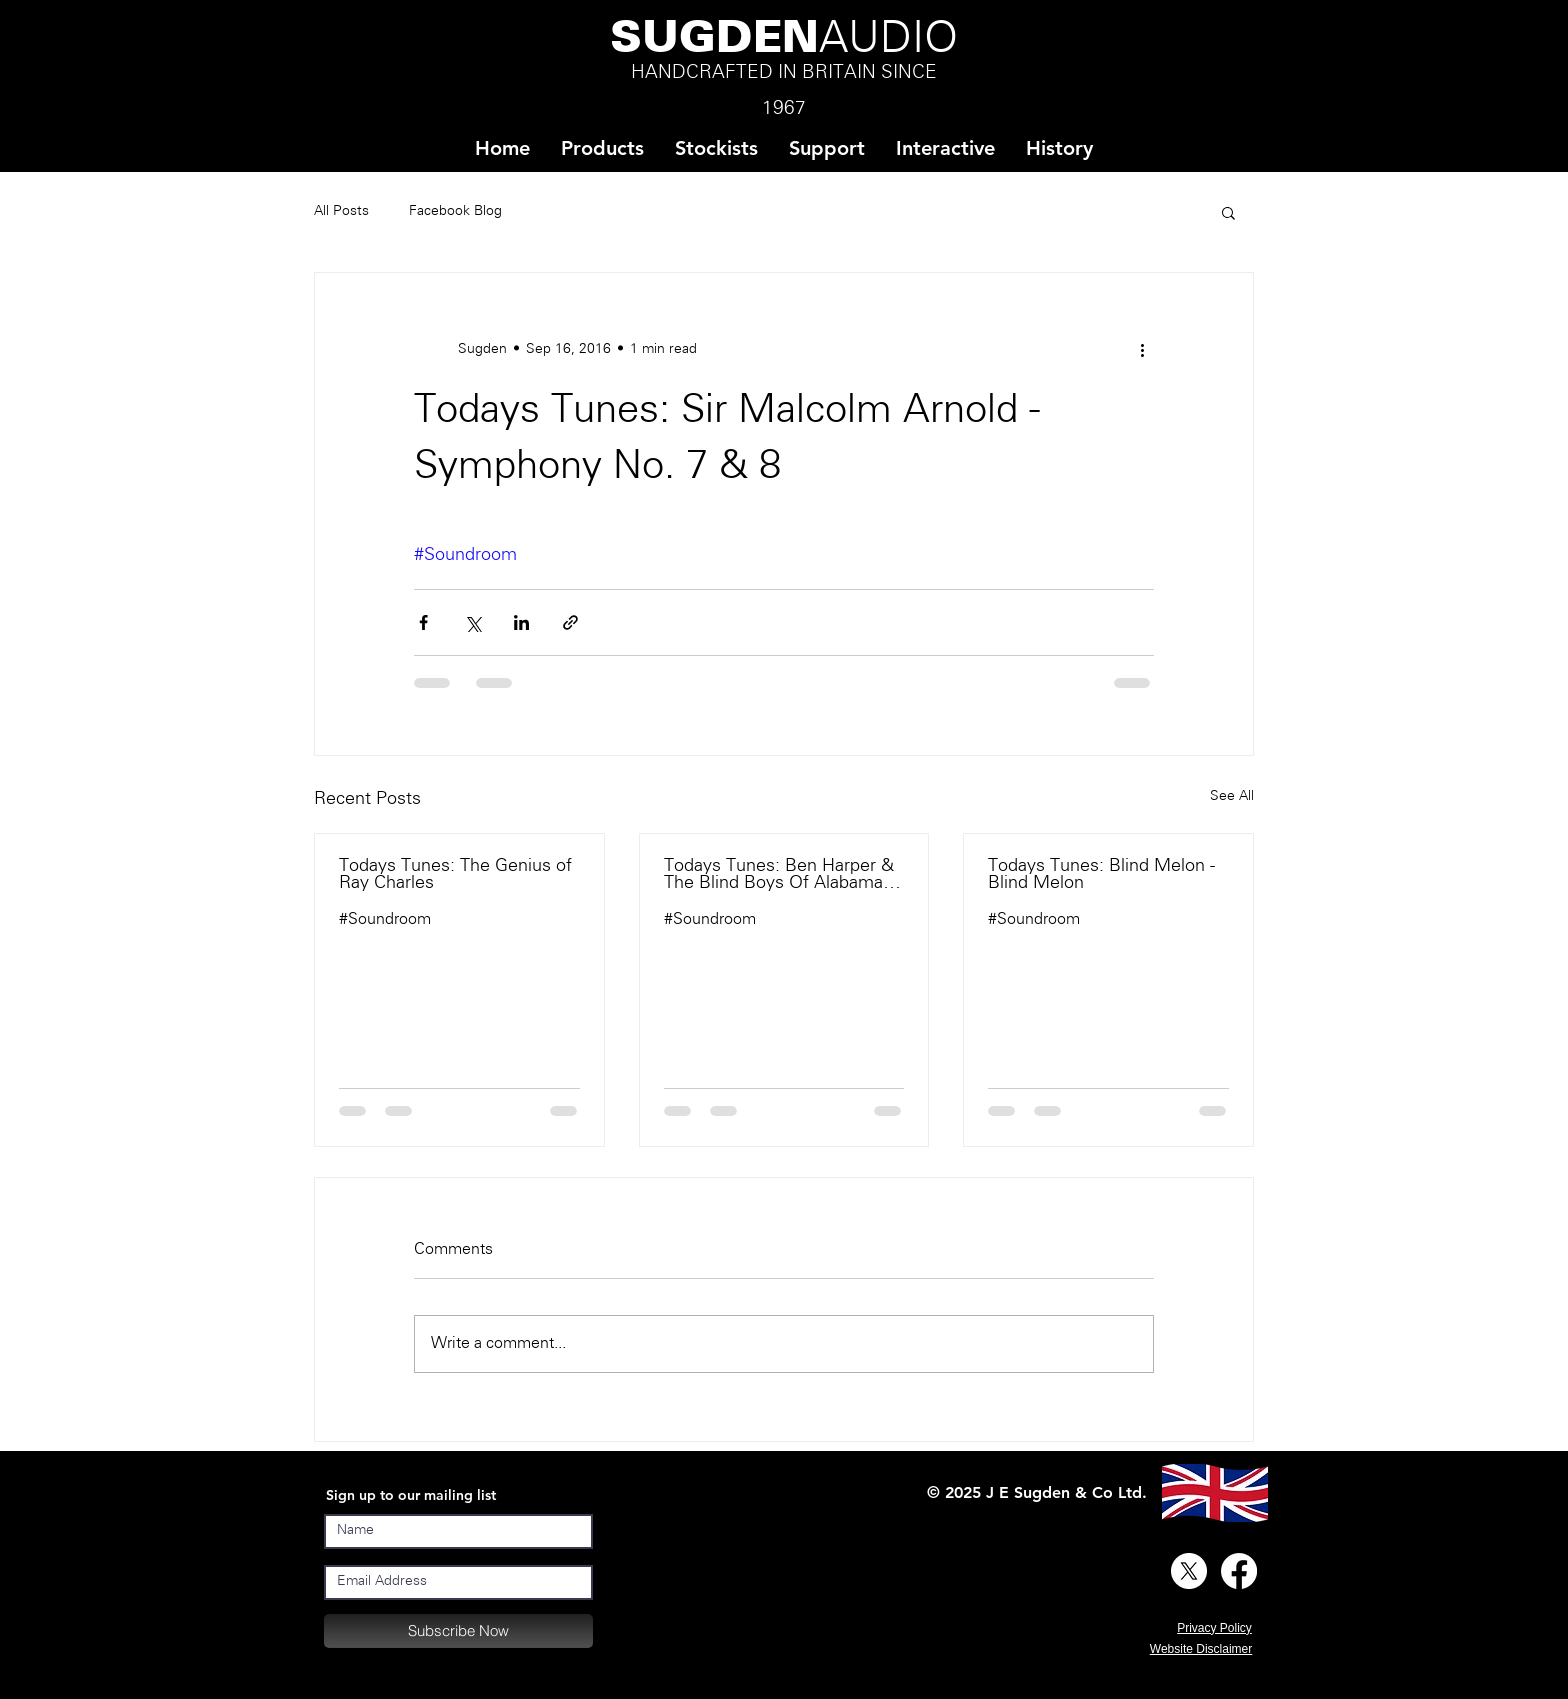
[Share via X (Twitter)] (472, 622)
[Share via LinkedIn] (521, 622)
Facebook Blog (455, 211)
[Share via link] (570, 622)
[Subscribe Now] (458, 1631)
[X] (1189, 1571)
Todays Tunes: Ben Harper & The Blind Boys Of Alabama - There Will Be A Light (779, 875)
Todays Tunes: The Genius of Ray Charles (455, 875)
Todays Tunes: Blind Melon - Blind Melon (1101, 875)
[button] (716, 148)
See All (1232, 796)
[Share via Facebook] (423, 622)
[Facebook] (1239, 1571)
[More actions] (1142, 349)
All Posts (341, 211)
